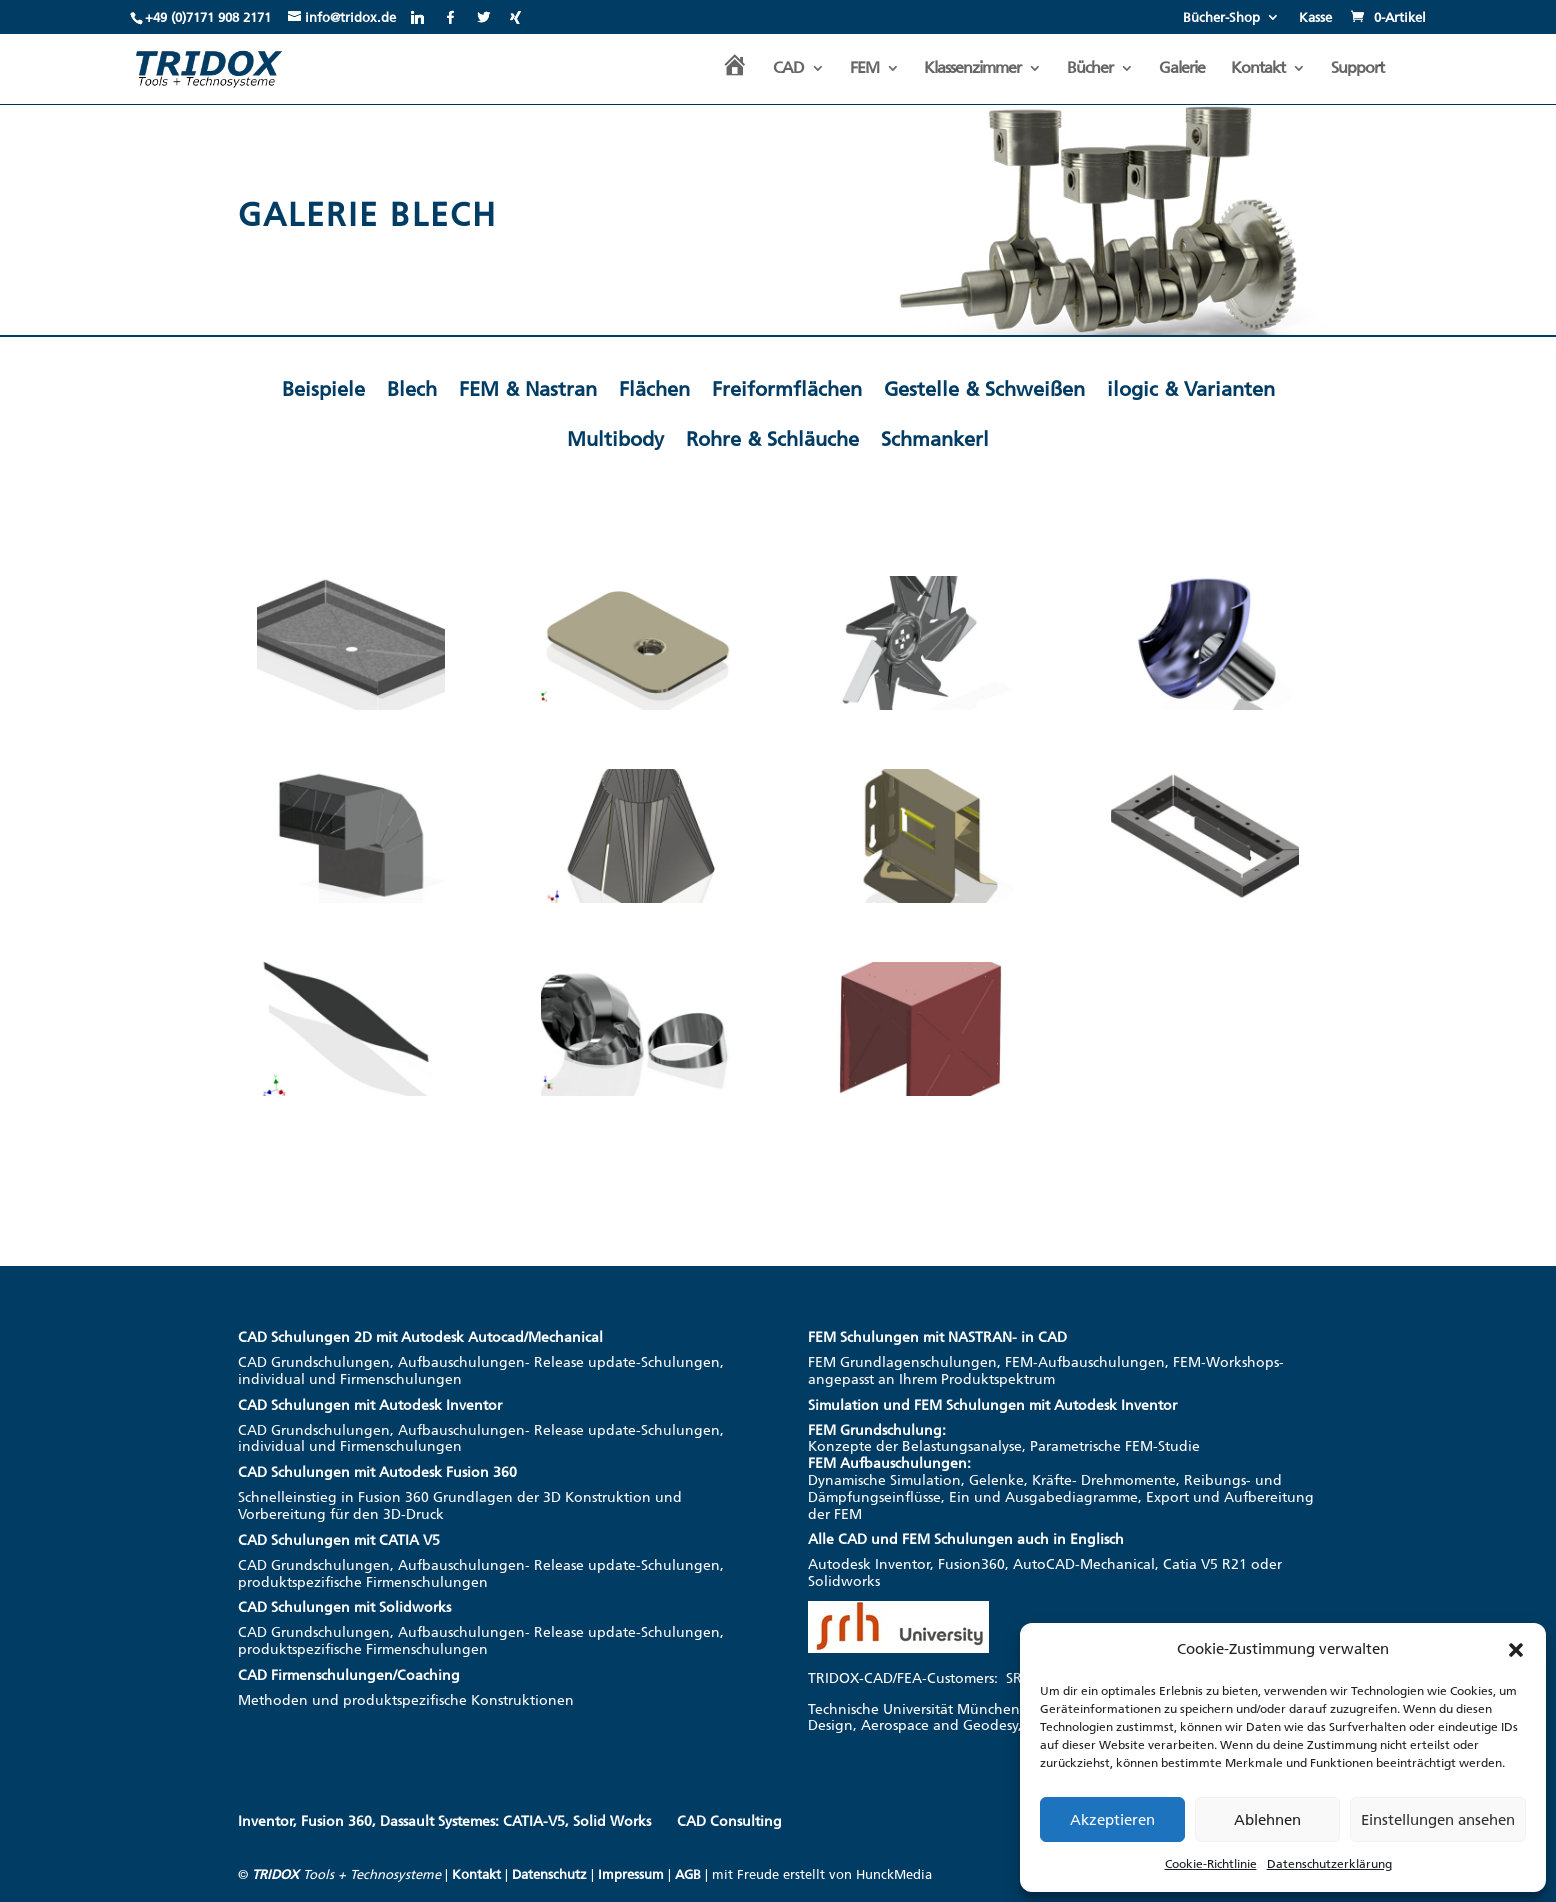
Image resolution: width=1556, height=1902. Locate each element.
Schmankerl (935, 439)
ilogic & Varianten (1191, 389)
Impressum (631, 1874)
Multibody (615, 439)
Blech (412, 389)
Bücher (1090, 69)
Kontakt (1258, 69)
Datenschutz (549, 1874)
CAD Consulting (729, 1821)
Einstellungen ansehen (1438, 1820)
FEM (864, 69)
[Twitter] (483, 17)
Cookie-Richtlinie (1211, 1864)
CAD (788, 69)
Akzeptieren (1112, 1820)
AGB (688, 1874)
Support (1357, 69)
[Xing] (515, 17)
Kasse (1315, 18)
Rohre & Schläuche (772, 439)
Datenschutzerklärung (1329, 1864)
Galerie (1182, 69)
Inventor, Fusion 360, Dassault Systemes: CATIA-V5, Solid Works (444, 1821)
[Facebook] (450, 17)
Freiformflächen (787, 389)
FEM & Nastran (528, 389)
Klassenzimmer (972, 69)
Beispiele (323, 389)
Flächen (654, 389)
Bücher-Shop (1221, 18)
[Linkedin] (417, 17)
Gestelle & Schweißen (984, 389)
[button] (1516, 1650)
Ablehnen (1267, 1820)
